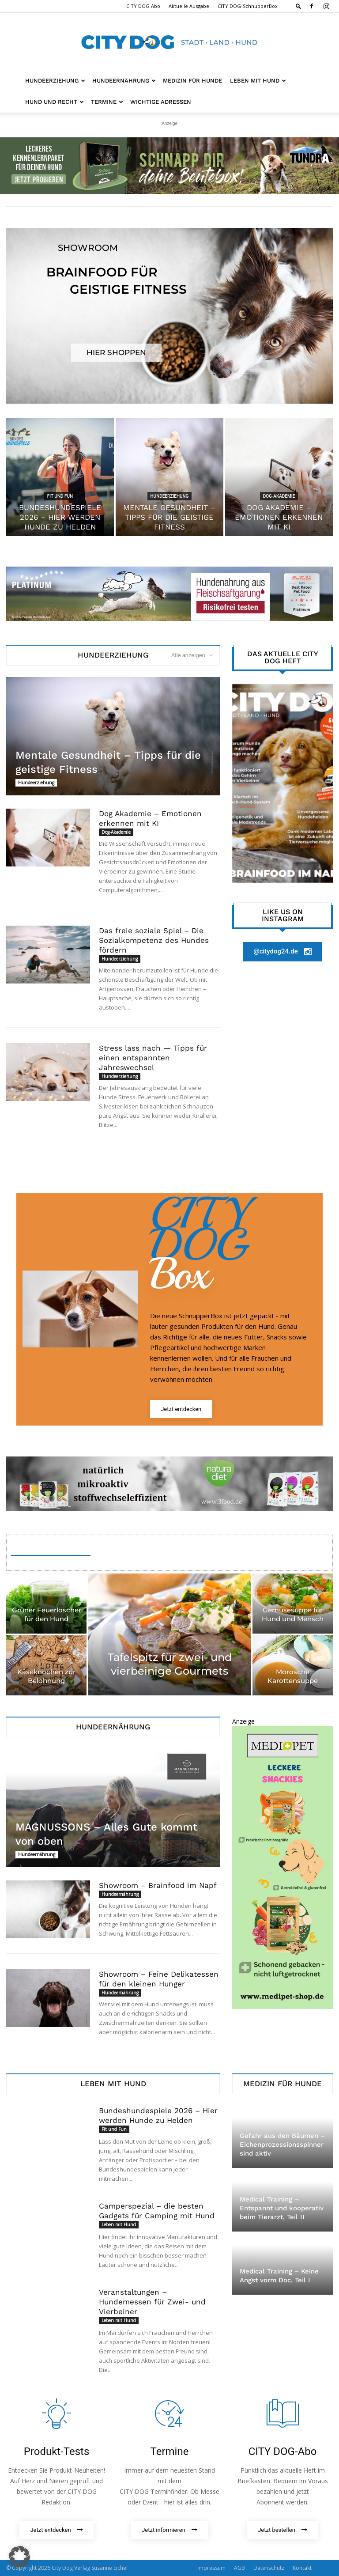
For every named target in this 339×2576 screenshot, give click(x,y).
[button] (298, 6)
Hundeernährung (124, 80)
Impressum (211, 2568)
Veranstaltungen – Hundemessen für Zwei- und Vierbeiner (152, 2302)
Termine (107, 101)
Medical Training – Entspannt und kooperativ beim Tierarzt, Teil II (282, 2208)
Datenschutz (268, 2568)
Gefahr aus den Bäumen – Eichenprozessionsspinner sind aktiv (282, 2144)
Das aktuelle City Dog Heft (282, 658)
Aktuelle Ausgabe (189, 6)
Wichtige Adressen (160, 101)
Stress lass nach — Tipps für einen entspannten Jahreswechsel (153, 1058)
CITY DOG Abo (143, 6)
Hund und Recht (54, 101)
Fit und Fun (60, 496)
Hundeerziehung (55, 80)
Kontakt (302, 2568)
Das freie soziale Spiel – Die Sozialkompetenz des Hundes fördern (154, 940)
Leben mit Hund (258, 80)
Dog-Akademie (279, 496)
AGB (239, 2568)
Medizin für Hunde (192, 80)
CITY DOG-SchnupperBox (248, 6)
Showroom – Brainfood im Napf (158, 1885)
